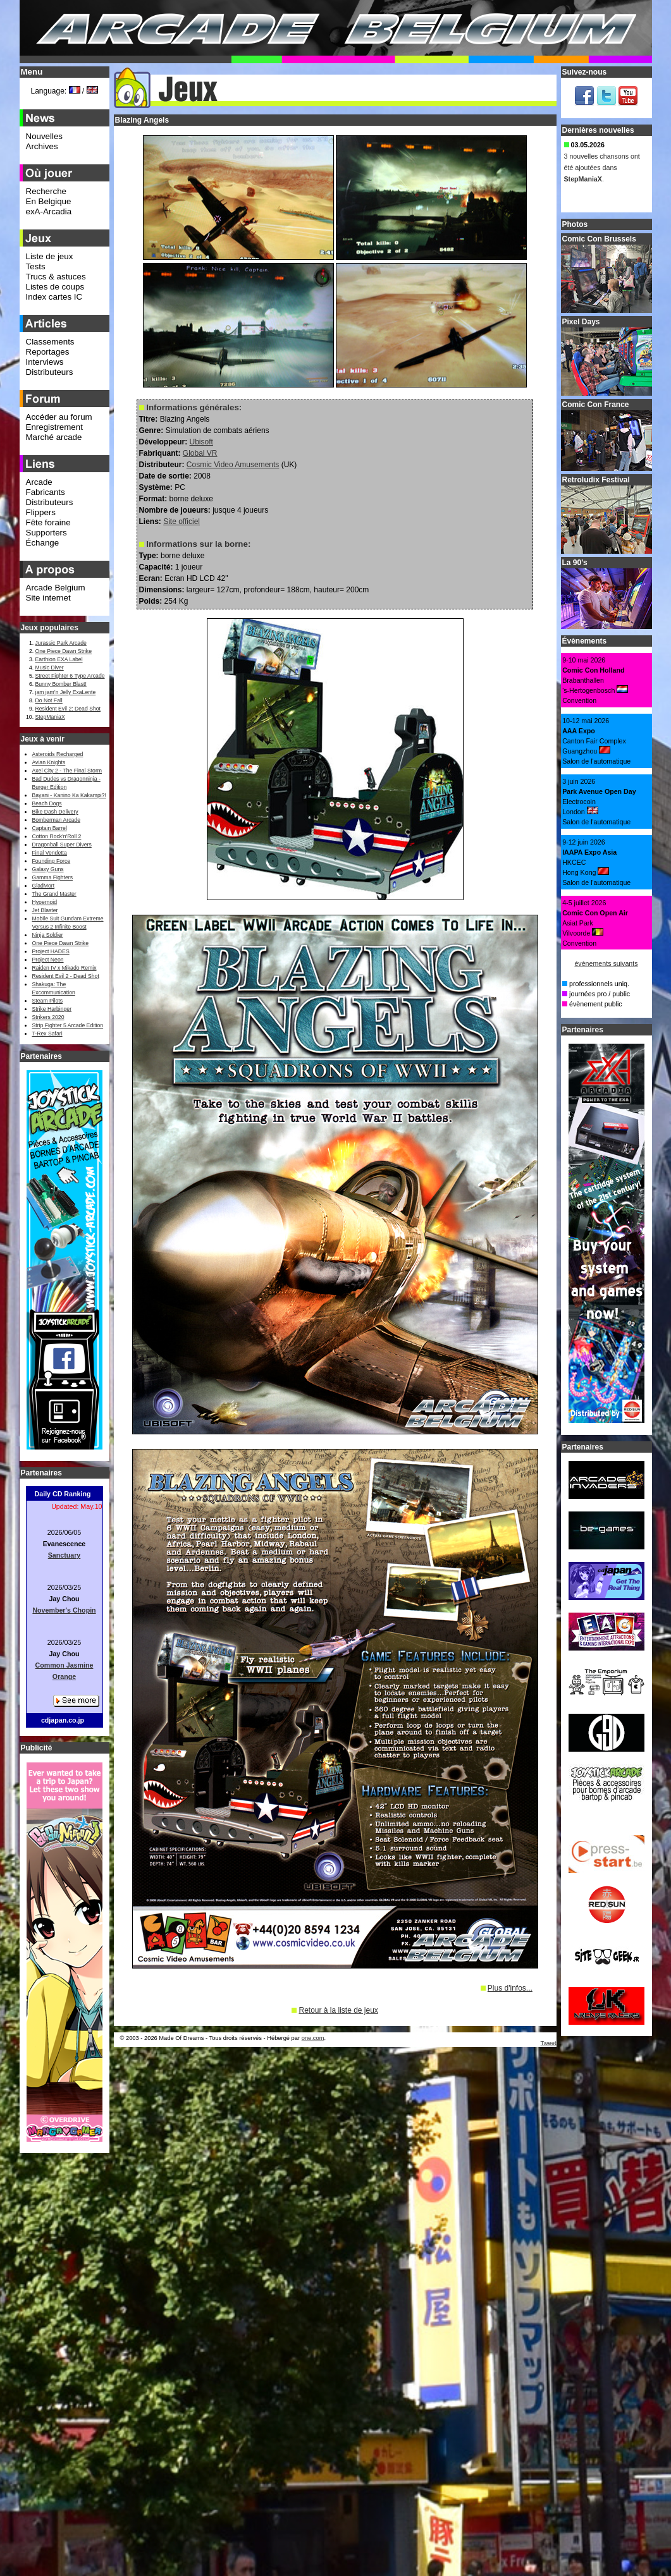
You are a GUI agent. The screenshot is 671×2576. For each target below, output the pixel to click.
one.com (313, 2038)
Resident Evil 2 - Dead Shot (65, 976)
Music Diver (49, 667)
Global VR (200, 453)
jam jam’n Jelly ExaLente (65, 692)
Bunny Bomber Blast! (61, 684)
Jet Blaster (45, 910)
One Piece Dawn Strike (63, 651)
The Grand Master (54, 894)
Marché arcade (54, 437)
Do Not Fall (49, 700)
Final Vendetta (49, 853)
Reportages (48, 352)
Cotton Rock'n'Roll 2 (57, 836)
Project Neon (48, 959)
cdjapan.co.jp (62, 1720)
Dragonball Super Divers (62, 844)
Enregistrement (54, 427)
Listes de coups (55, 286)
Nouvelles (44, 136)
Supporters (46, 532)
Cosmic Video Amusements (233, 464)
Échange (42, 542)
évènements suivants (605, 963)
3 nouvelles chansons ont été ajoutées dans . (602, 169)
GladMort (43, 885)
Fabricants (45, 492)
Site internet (48, 597)
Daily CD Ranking (63, 1494)
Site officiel (181, 521)
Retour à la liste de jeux (338, 2010)
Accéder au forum (59, 417)
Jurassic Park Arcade (61, 643)
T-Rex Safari (47, 1033)
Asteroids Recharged (57, 754)
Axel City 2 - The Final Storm (67, 770)
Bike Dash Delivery (55, 812)
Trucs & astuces (56, 276)
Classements (50, 341)
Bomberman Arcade (56, 820)
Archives (42, 146)
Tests (36, 266)
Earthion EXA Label (59, 659)
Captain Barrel (49, 828)
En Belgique (48, 201)
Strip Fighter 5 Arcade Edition (68, 1025)
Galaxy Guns (48, 869)
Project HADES (51, 951)
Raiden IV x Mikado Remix (64, 968)
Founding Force (51, 861)
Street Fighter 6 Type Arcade (70, 676)
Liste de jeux (49, 256)
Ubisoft (201, 441)
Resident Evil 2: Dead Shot (68, 708)
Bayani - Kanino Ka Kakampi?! (69, 795)
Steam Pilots (47, 1001)
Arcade (39, 482)
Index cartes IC (54, 297)
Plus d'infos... (510, 1988)
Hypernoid (44, 902)
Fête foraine (48, 522)
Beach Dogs (47, 803)
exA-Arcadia (49, 211)
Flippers (41, 512)
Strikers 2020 (48, 1017)
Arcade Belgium (55, 587)
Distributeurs (49, 372)
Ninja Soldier (47, 935)
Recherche (46, 191)
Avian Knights (49, 762)
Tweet (549, 2043)
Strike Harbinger (52, 1009)
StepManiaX (50, 717)
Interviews (45, 362)
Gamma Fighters (52, 877)
